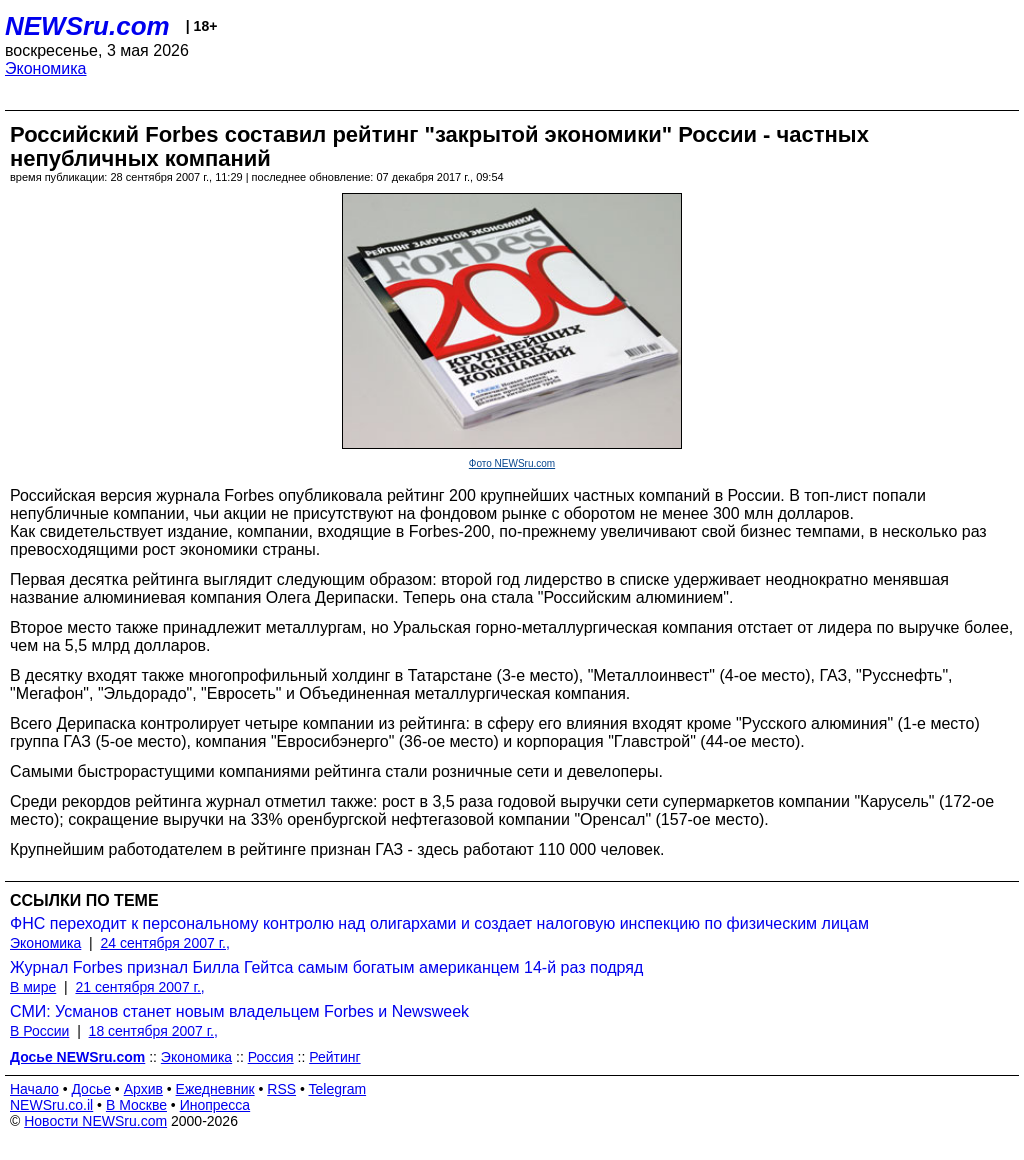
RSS (281, 1089)
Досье (91, 1089)
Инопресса (215, 1105)
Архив (143, 1089)
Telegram (338, 1089)
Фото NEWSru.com (512, 463)
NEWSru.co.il (51, 1105)
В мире (33, 987)
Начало (34, 1089)
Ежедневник (215, 1089)
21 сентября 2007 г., (139, 987)
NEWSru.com (87, 26)
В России (39, 1031)
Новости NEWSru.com (95, 1121)
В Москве (136, 1105)
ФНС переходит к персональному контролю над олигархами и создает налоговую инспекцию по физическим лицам (439, 923)
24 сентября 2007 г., (165, 943)
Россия (271, 1057)
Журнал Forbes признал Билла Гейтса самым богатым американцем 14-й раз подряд (326, 967)
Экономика (46, 68)
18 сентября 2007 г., (153, 1031)
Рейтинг (334, 1057)
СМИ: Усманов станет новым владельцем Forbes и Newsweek (239, 1011)
